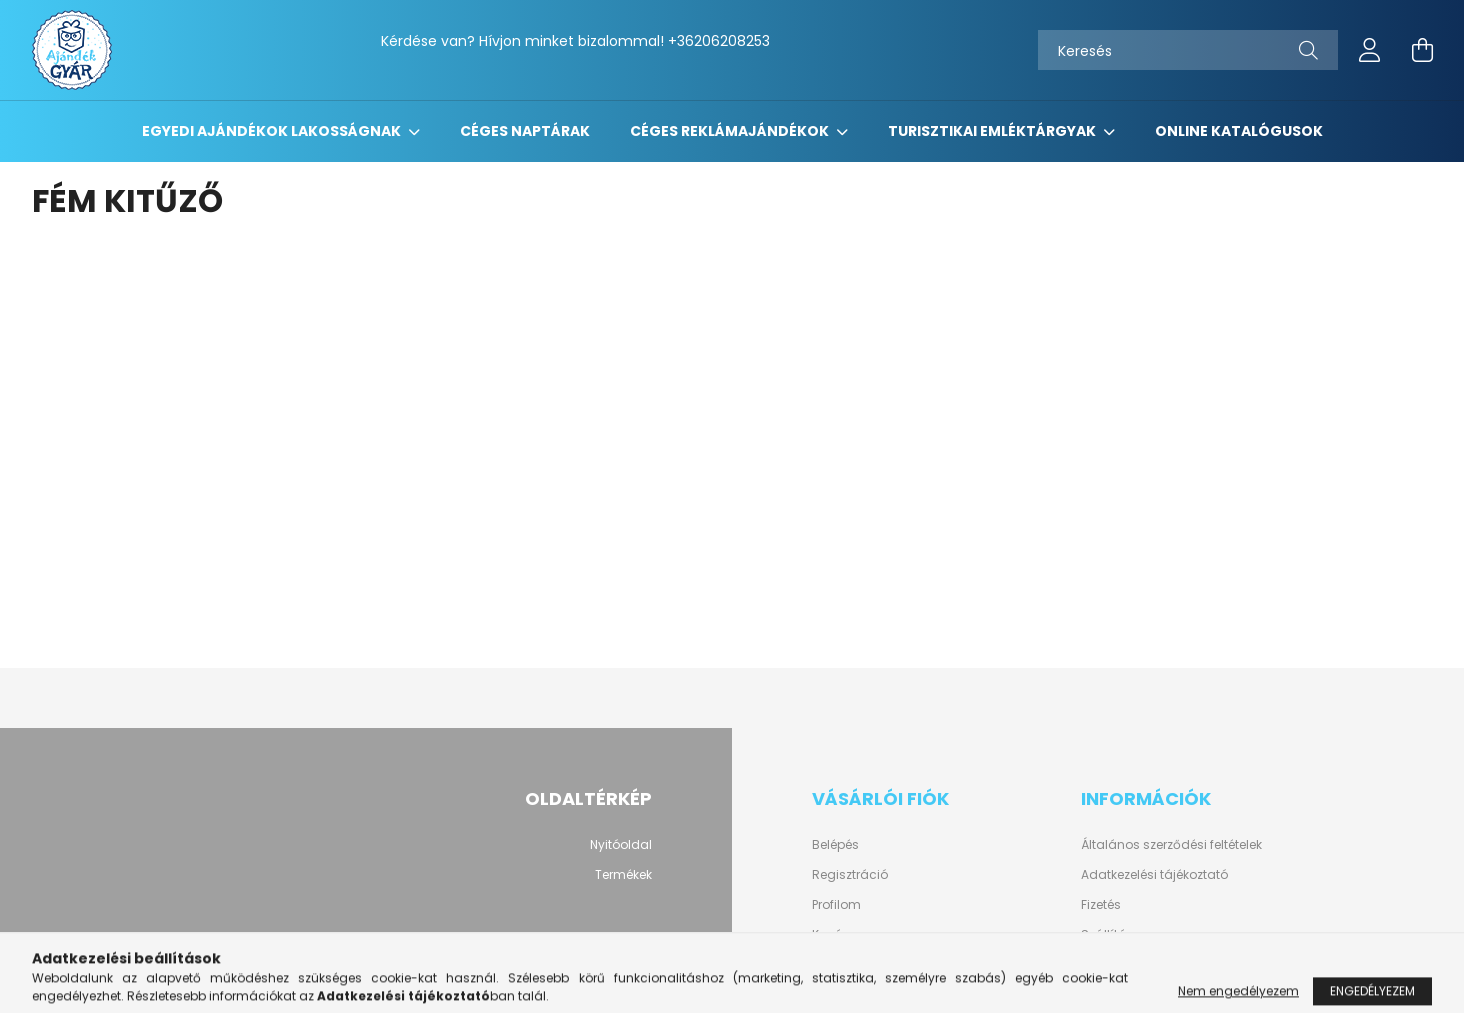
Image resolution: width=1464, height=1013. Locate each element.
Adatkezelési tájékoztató (1154, 874)
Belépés (835, 845)
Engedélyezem (1372, 998)
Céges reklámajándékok (731, 131)
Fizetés (1101, 904)
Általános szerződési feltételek (1171, 844)
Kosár (829, 935)
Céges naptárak (525, 131)
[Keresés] (1188, 50)
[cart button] (1422, 50)
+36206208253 (719, 41)
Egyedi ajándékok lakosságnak (273, 131)
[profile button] (1370, 50)
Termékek (623, 874)
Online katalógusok (1239, 131)
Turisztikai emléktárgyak (993, 131)
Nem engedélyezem (1238, 998)
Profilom (836, 905)
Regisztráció (850, 875)
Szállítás (1107, 934)
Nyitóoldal (621, 844)
